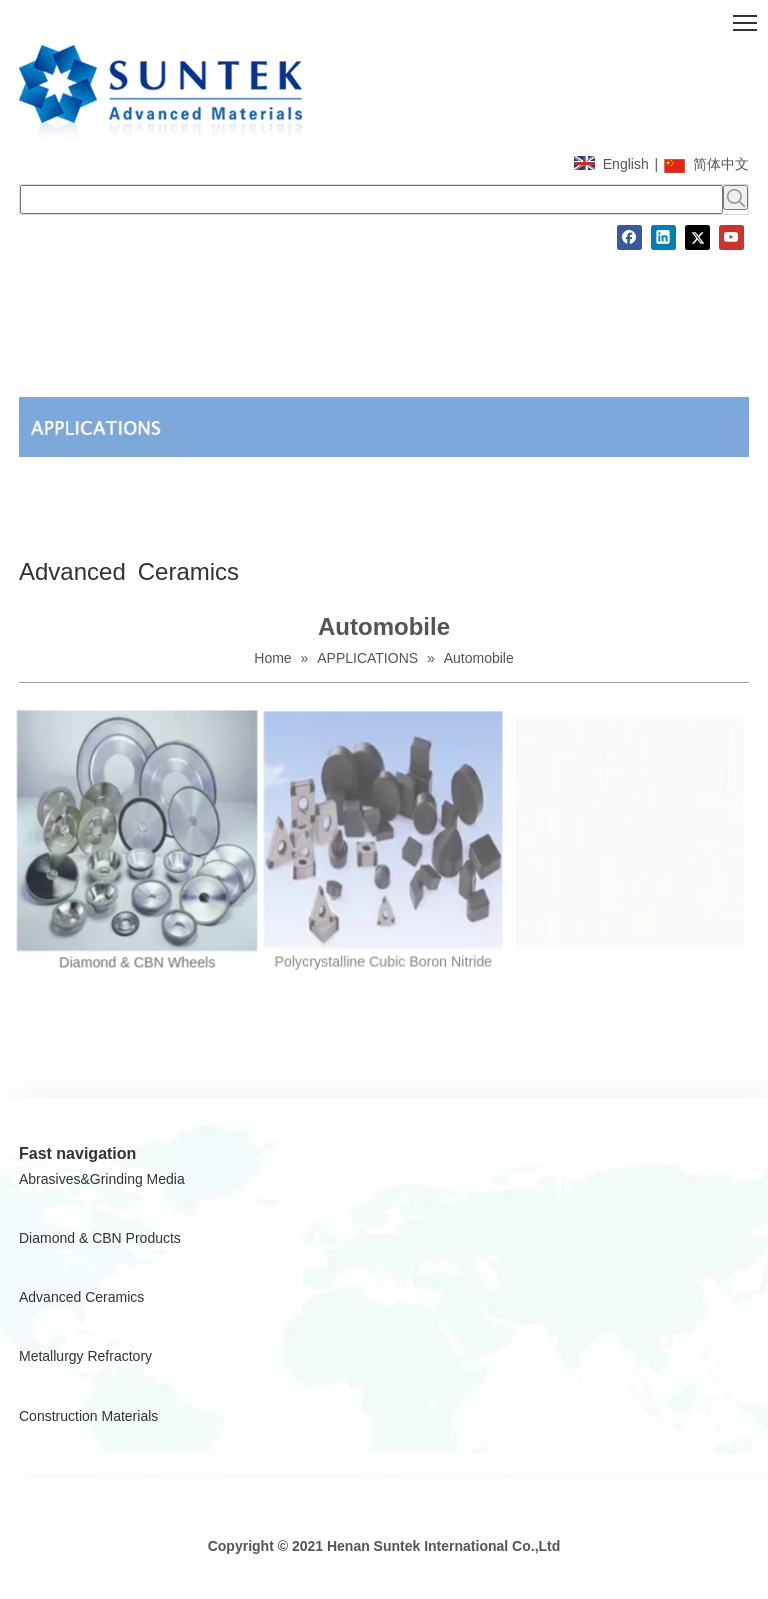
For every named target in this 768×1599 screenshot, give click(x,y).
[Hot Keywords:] (735, 197)
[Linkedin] (663, 237)
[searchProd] (371, 199)
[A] (384, 426)
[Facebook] (629, 237)
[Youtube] (731, 237)
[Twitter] (697, 237)
